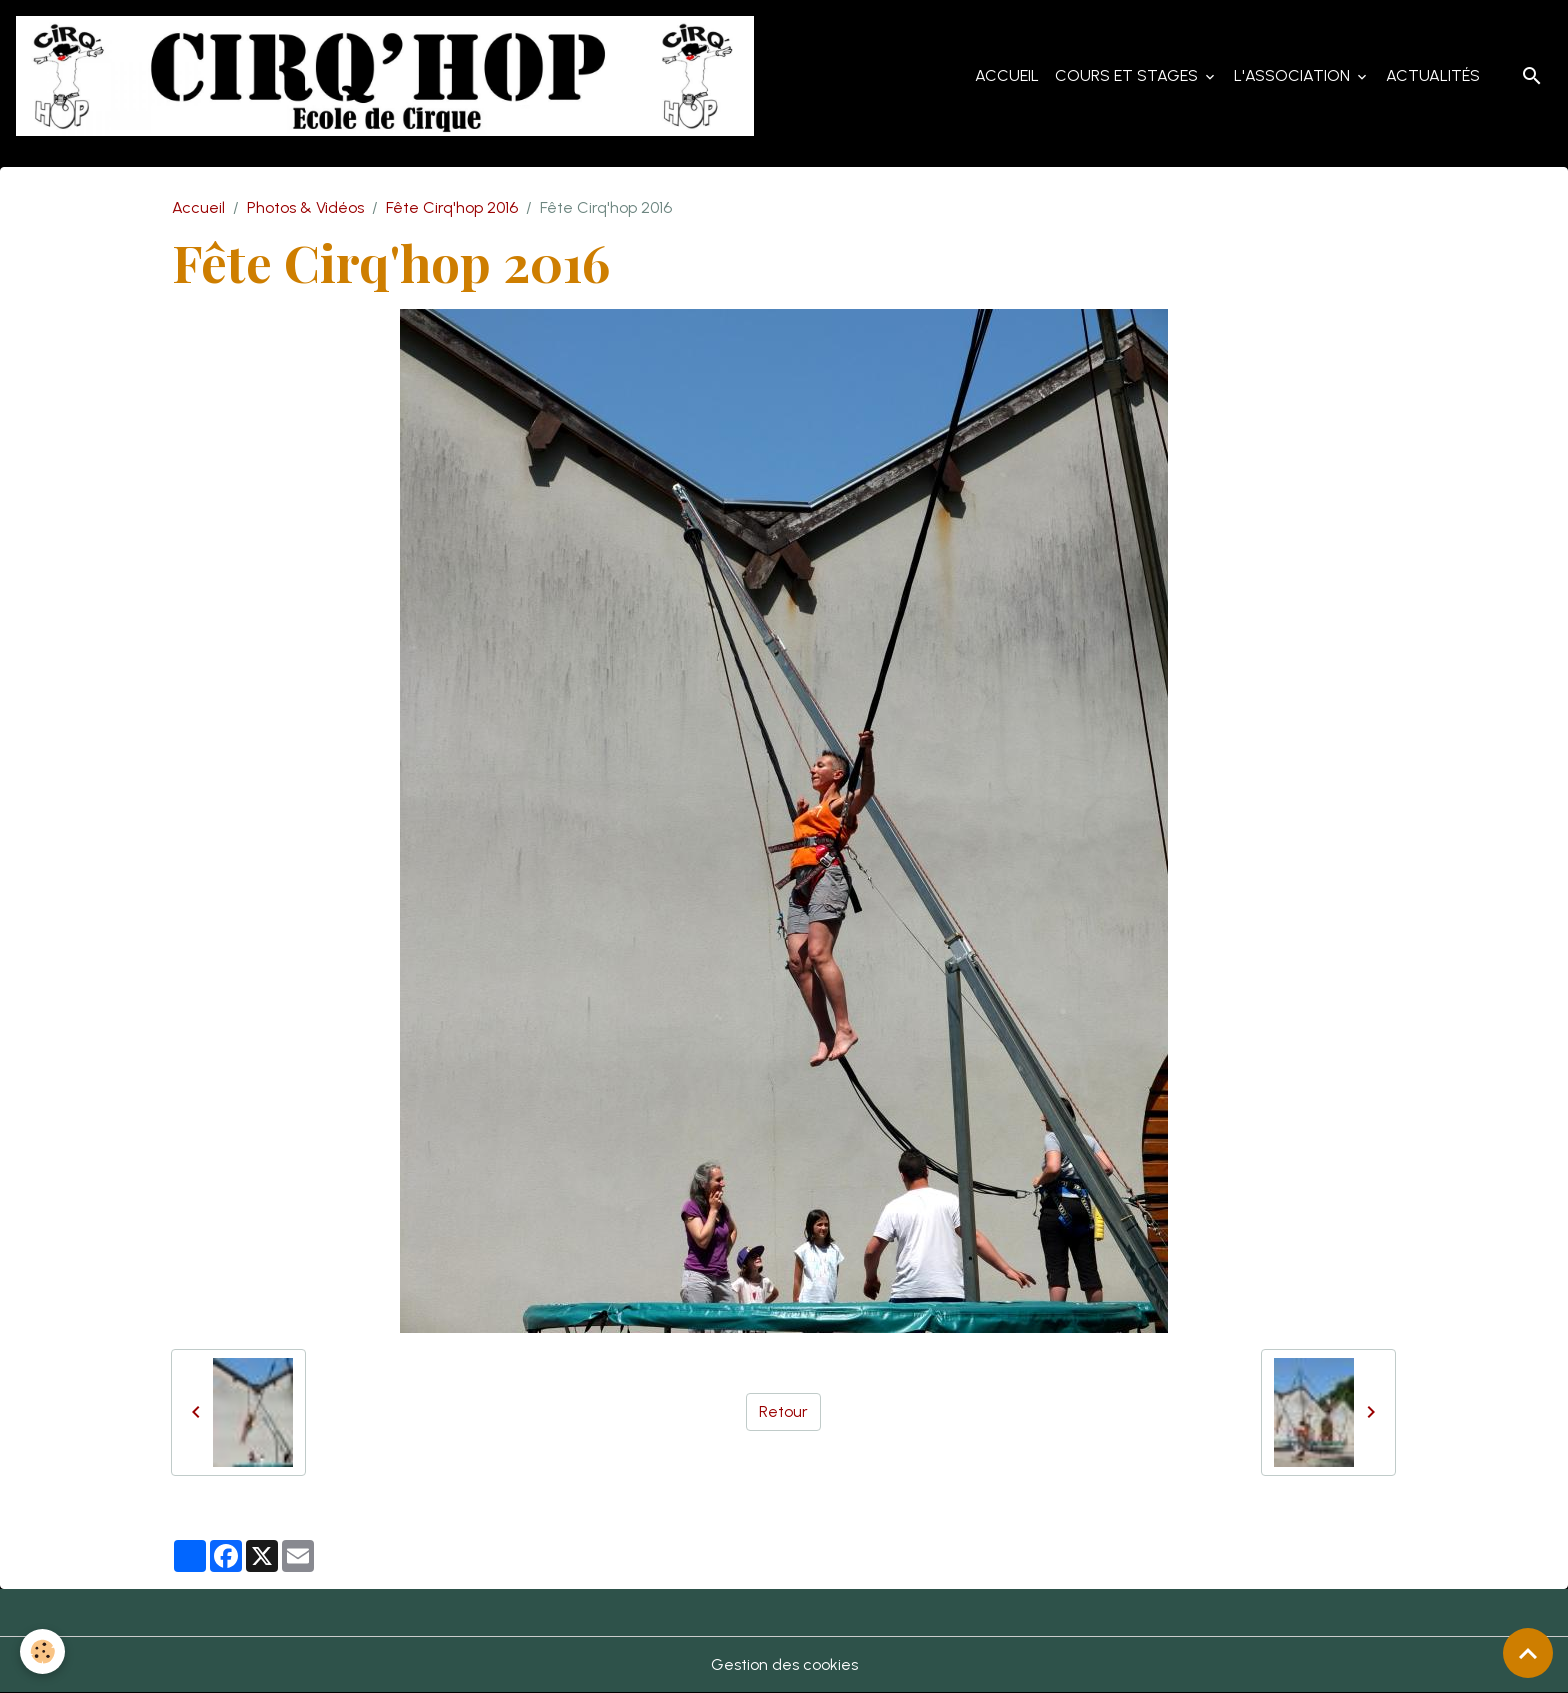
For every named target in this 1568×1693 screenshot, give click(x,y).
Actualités (1433, 75)
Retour (783, 1411)
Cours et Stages (1128, 75)
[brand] (389, 76)
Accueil (1007, 75)
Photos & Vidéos (305, 207)
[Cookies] (42, 1651)
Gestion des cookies (784, 1664)
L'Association (1294, 75)
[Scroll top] (1528, 1653)
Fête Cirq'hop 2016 (452, 207)
